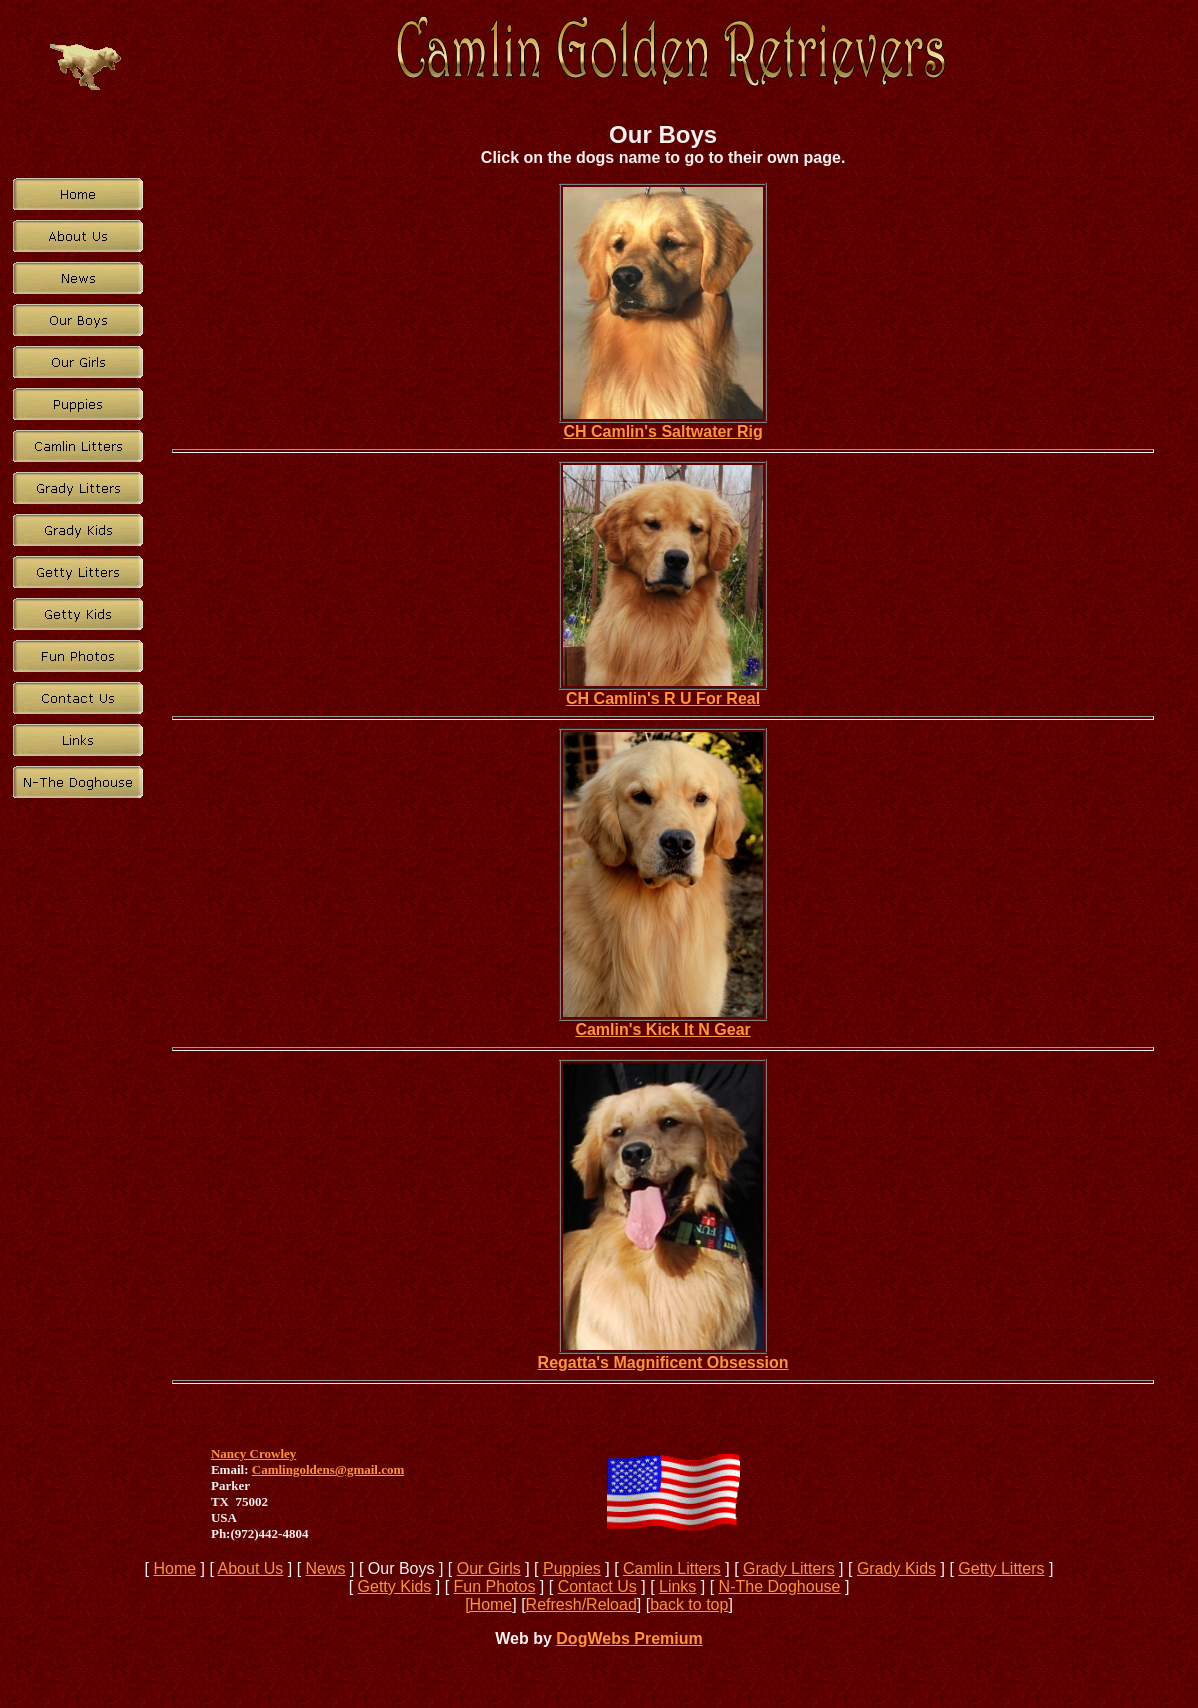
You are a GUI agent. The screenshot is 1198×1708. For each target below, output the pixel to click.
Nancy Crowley (253, 1453)
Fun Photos (495, 1586)
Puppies (572, 1568)
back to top (689, 1604)
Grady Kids (896, 1568)
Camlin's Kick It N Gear (662, 1029)
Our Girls (489, 1568)
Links (677, 1586)
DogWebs (592, 1638)
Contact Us (597, 1586)
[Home (488, 1604)
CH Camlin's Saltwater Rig (662, 431)
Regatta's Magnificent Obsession (663, 1362)
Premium (666, 1638)
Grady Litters (789, 1568)
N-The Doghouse (780, 1586)
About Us (251, 1568)
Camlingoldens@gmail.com (328, 1469)
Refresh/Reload (581, 1604)
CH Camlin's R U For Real (663, 698)
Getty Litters (1001, 1568)
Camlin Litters (672, 1568)
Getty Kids (395, 1586)
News (326, 1568)
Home (174, 1568)
